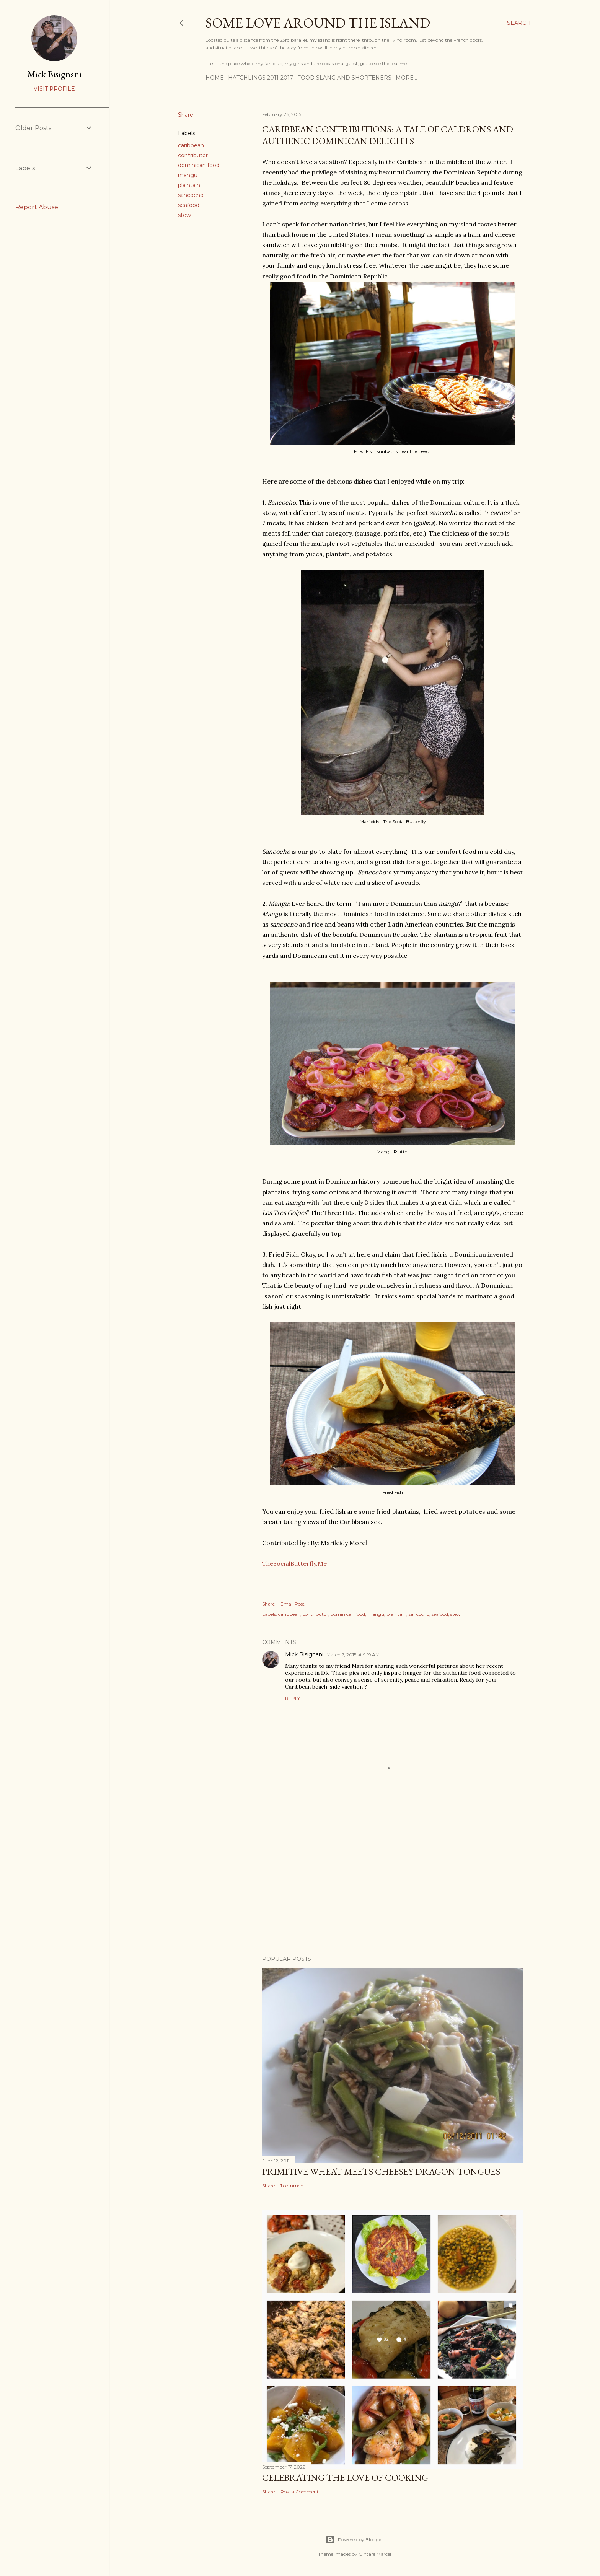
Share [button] (185, 114)
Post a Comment (299, 2492)
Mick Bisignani (304, 1654)
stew (184, 215)
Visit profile (54, 88)
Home (214, 77)
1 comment (292, 2185)
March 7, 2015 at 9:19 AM (353, 1655)
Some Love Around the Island (317, 23)
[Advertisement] (392, 1882)
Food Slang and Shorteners (344, 77)
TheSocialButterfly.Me (294, 1563)
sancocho (191, 195)
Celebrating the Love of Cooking (345, 2477)
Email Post (292, 1604)
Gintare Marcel (375, 2554)
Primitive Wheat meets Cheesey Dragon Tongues (381, 2171)
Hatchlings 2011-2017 (260, 77)
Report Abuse (36, 207)
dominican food (199, 165)
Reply (292, 1698)
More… (406, 77)
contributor (193, 155)
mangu (187, 175)
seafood (188, 205)
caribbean (191, 145)
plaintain (189, 185)
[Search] (519, 23)
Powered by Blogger (354, 2539)
